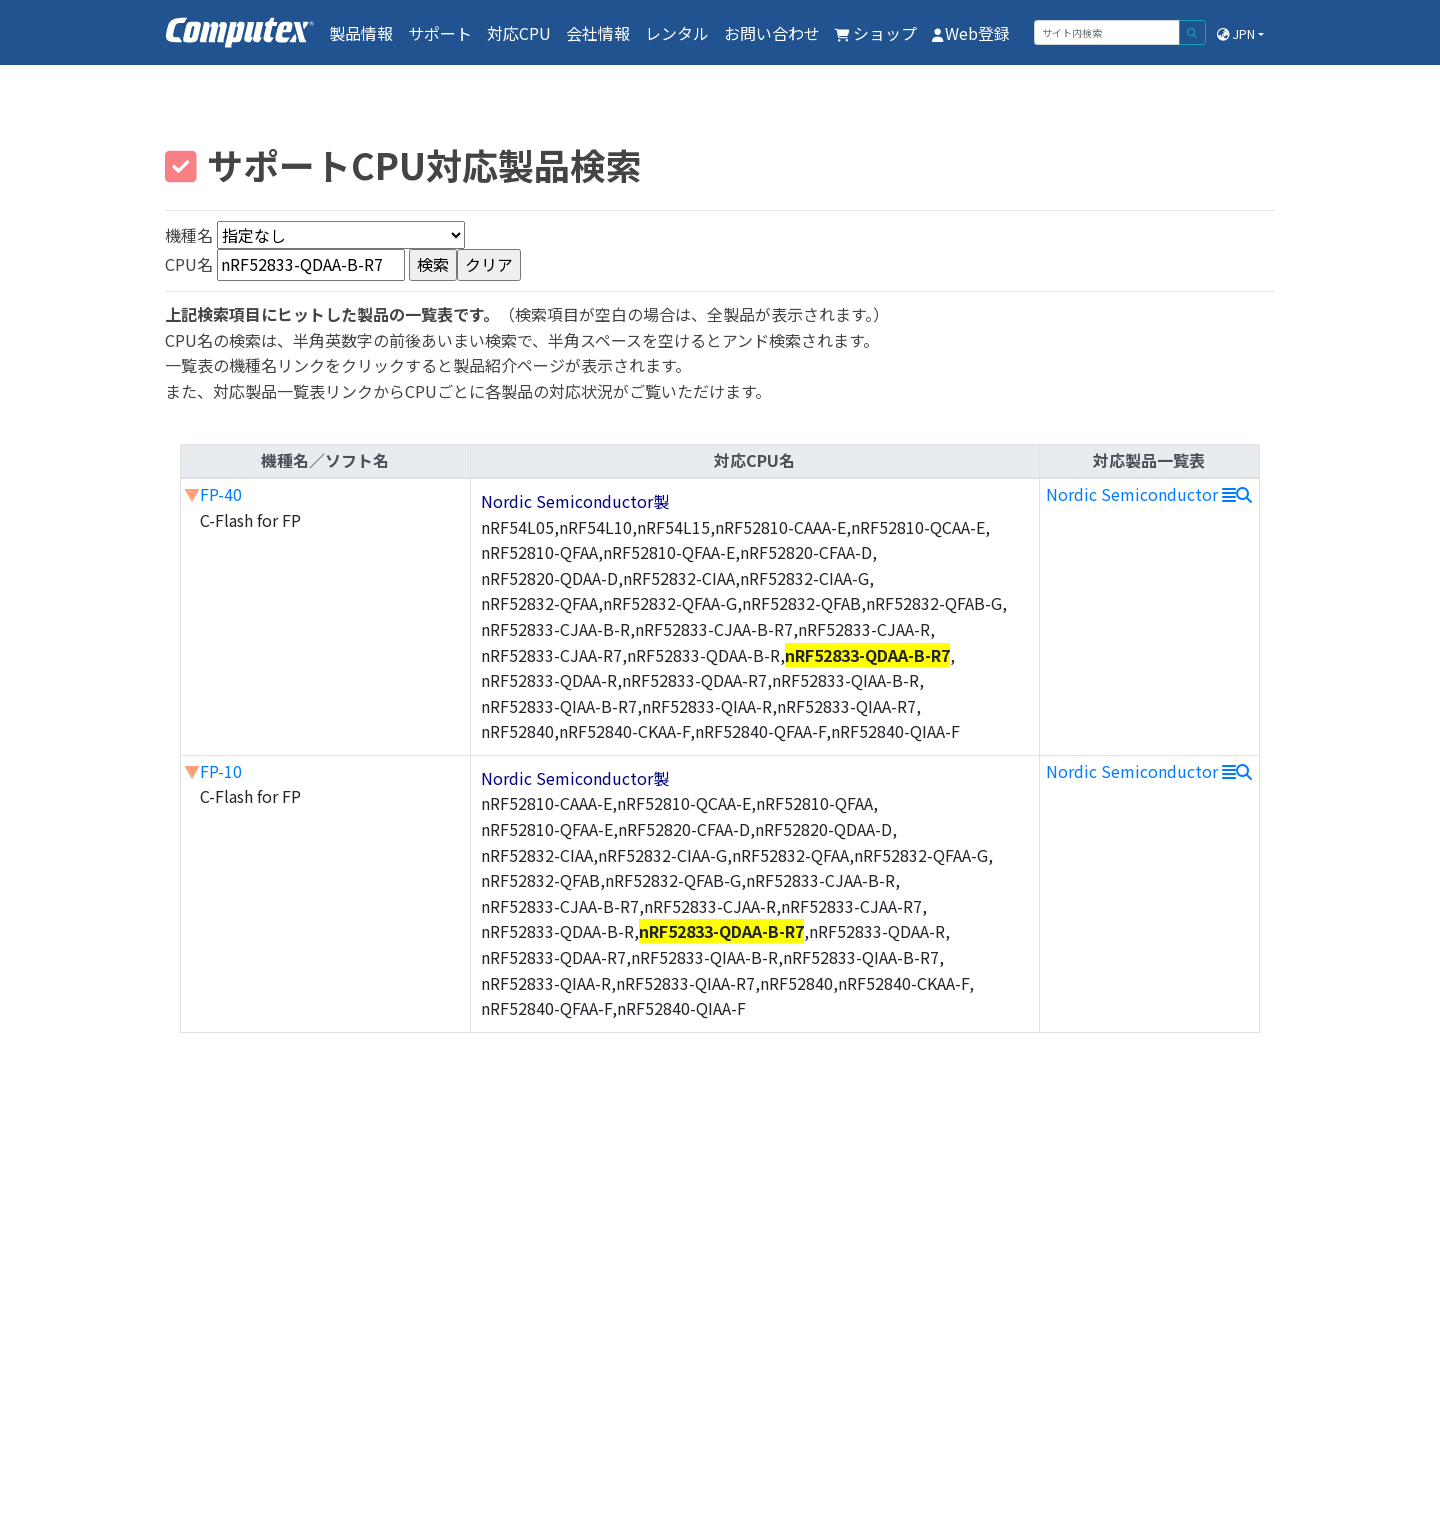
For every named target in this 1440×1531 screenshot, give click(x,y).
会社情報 (598, 33)
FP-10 (221, 771)
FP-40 (221, 494)
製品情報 (361, 33)
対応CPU (519, 33)
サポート (440, 33)
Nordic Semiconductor (1149, 494)
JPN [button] (1236, 33)
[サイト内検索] (1107, 32)
